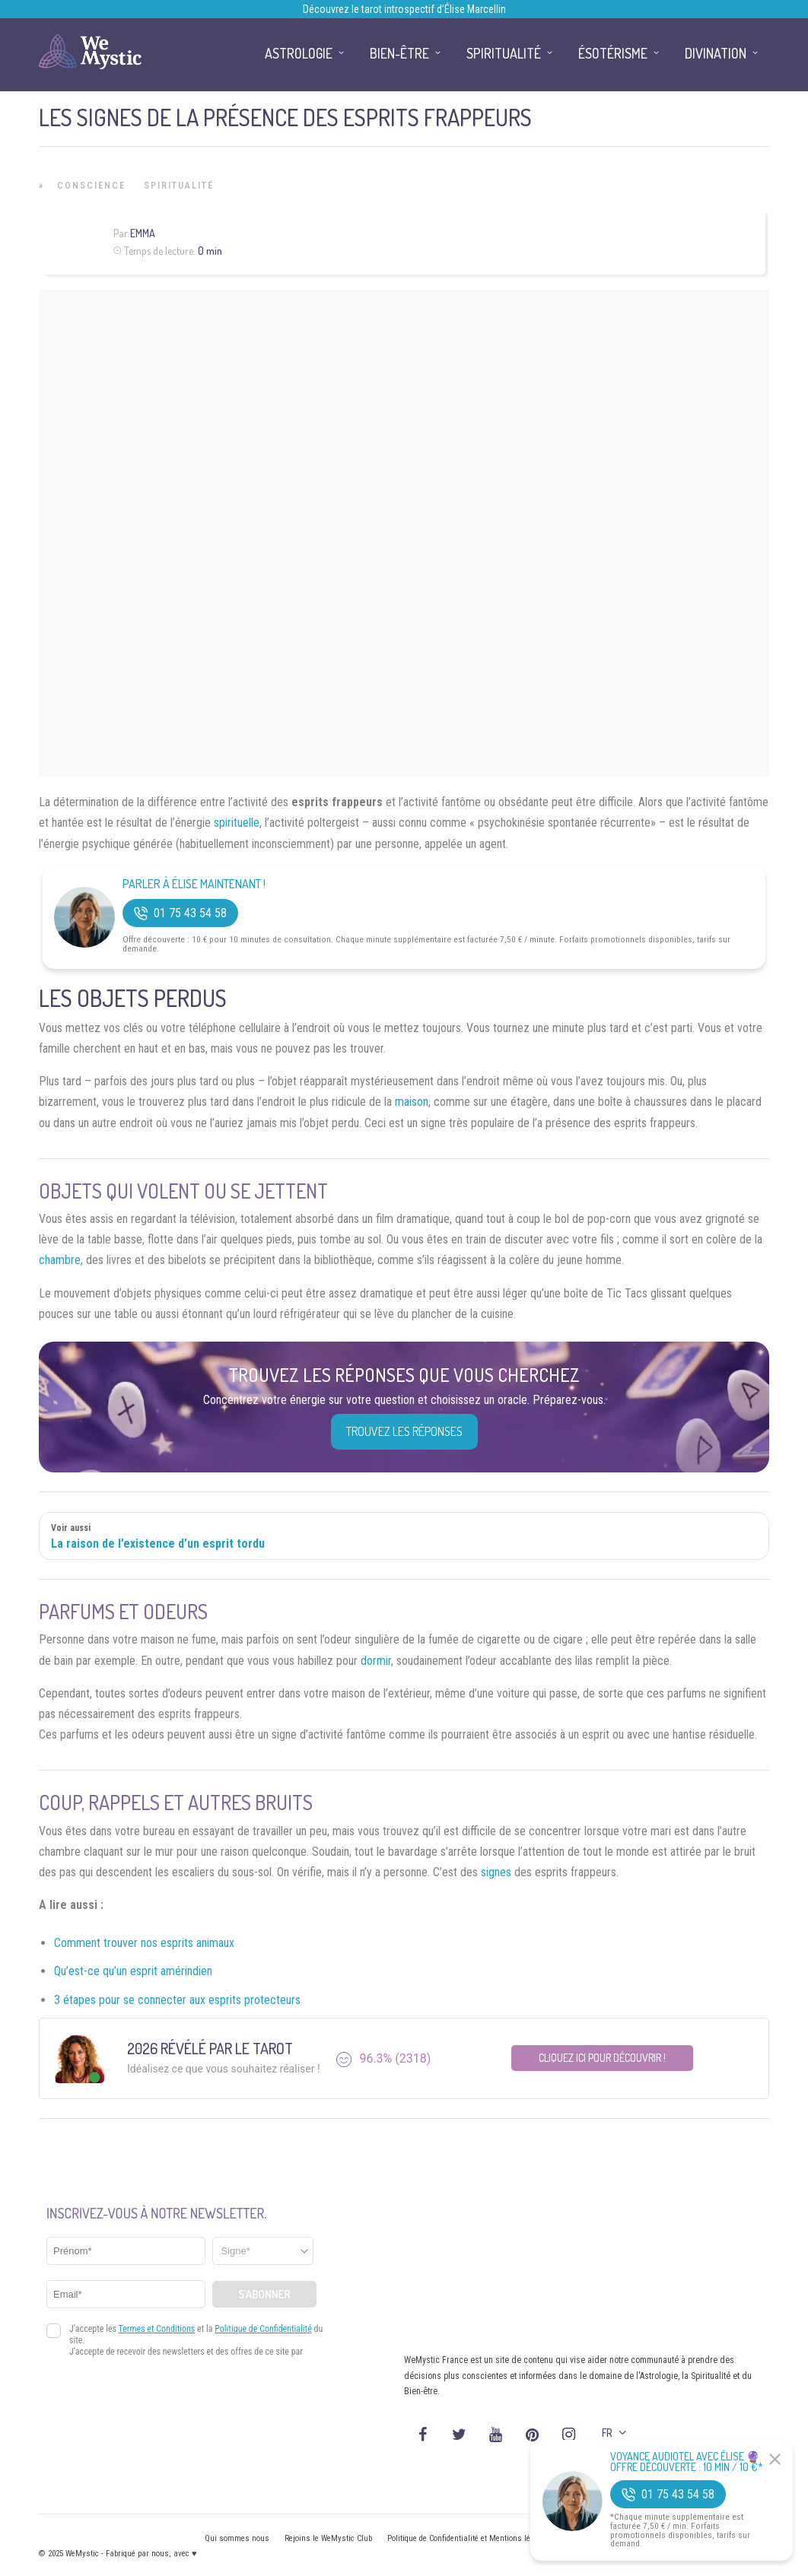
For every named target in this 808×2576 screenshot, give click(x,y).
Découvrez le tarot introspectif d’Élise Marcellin (404, 9)
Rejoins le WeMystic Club (328, 2538)
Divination (715, 53)
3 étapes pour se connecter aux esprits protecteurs (177, 2000)
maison (411, 1101)
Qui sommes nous (237, 2538)
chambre (60, 1260)
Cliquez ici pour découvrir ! (602, 2057)
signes (496, 1872)
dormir (376, 1660)
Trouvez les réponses (404, 1431)
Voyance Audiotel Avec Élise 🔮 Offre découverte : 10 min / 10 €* (686, 2462)
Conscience (91, 185)
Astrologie (298, 53)
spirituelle (236, 822)
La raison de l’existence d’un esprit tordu (158, 1543)
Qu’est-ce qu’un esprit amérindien (133, 1971)
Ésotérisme (612, 53)
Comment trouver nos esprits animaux (144, 1943)
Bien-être (399, 53)
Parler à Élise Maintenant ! (194, 884)
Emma (142, 233)
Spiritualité (179, 185)
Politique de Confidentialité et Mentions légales (468, 2538)
